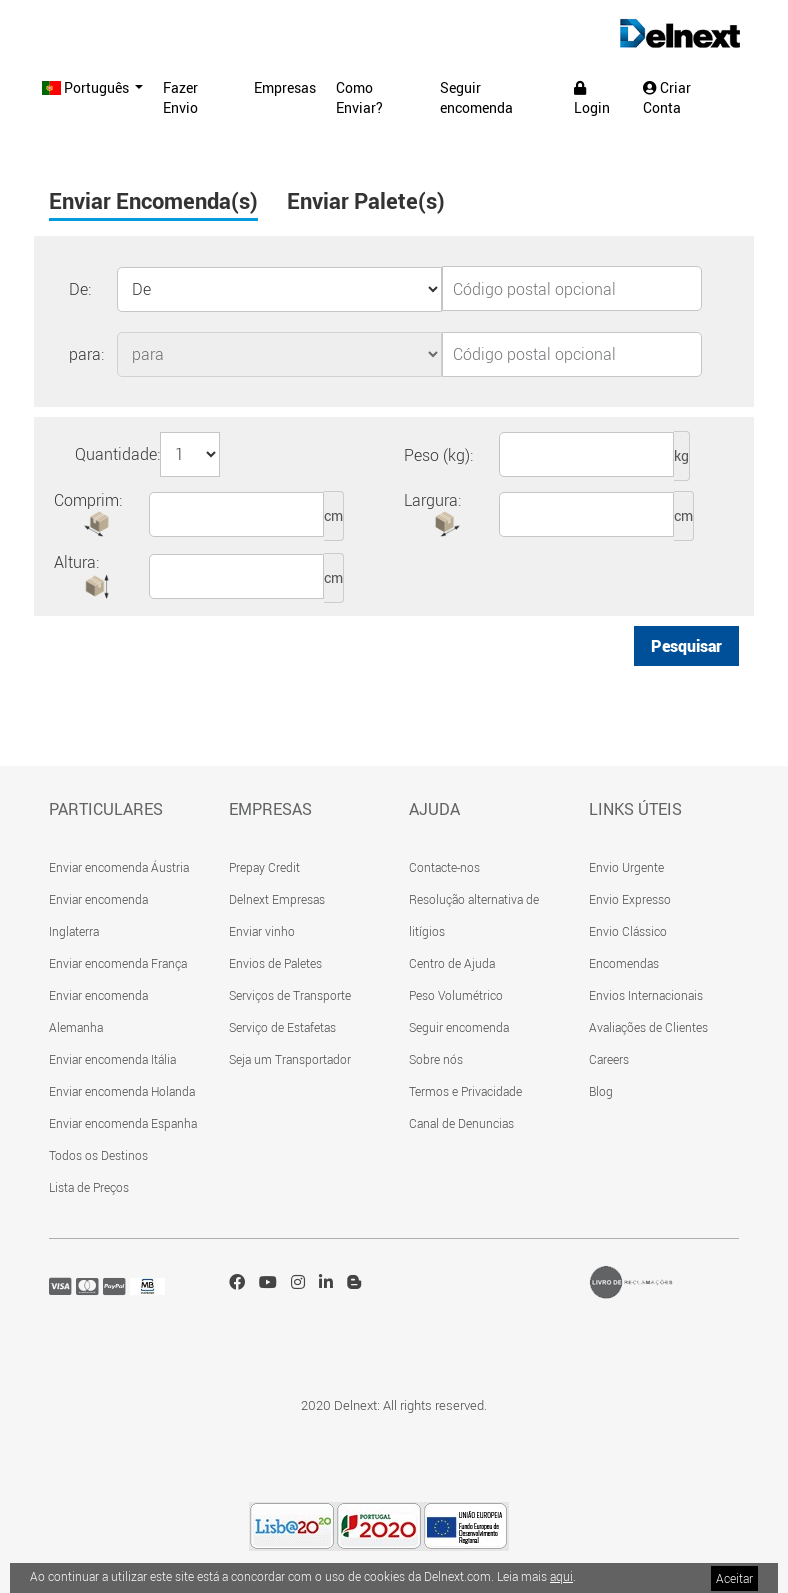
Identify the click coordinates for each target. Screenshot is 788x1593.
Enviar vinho (262, 931)
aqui (561, 1576)
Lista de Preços (89, 1187)
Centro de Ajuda (452, 963)
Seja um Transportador (290, 1059)
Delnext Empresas (277, 899)
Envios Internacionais (646, 995)
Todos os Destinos (98, 1155)
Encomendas (624, 963)
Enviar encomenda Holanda (122, 1091)
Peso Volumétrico (456, 995)
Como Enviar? (359, 97)
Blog (601, 1091)
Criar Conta (667, 97)
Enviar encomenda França (118, 963)
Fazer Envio (180, 97)
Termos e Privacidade (465, 1091)
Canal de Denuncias (461, 1123)
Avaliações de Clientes (648, 1027)
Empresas (285, 87)
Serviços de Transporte (290, 995)
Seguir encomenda (476, 97)
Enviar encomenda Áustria (119, 867)
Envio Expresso (630, 899)
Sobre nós (436, 1059)
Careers (609, 1059)
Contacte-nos (444, 867)
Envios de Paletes (275, 963)
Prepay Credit (264, 867)
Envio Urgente (626, 867)
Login (592, 99)
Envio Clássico (628, 931)
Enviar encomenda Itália (112, 1059)
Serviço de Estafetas (282, 1027)
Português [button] (87, 87)
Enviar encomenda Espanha (123, 1123)
